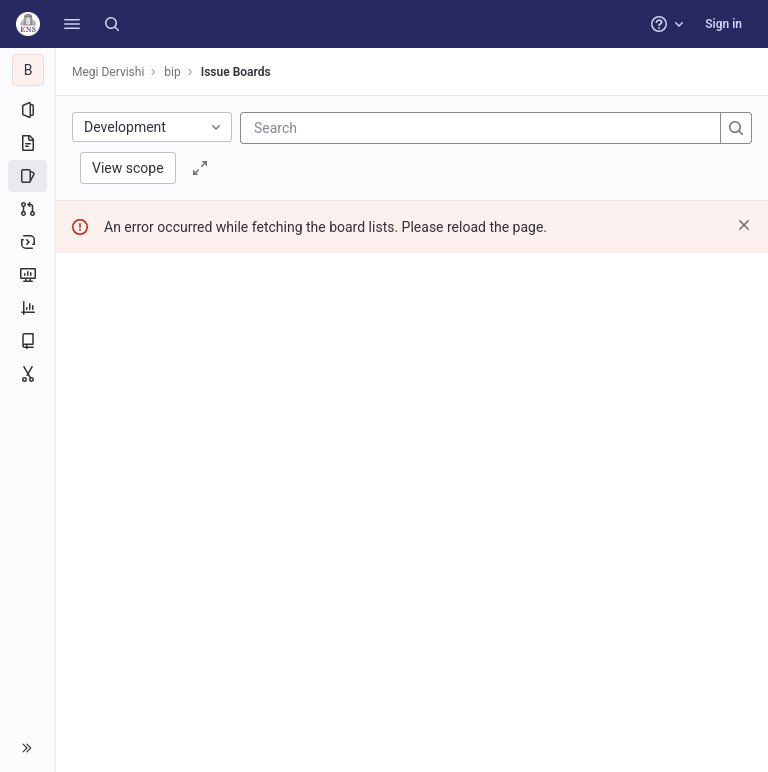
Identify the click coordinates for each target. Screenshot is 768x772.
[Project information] (27, 110)
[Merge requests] (27, 209)
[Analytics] (27, 308)
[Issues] (27, 176)
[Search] (112, 24)
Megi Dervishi (108, 72)
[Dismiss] (744, 225)
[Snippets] (27, 374)
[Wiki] (27, 341)
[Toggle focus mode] (200, 168)
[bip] (28, 70)
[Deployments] (27, 242)
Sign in (723, 24)
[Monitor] (27, 275)
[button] (72, 24)
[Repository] (27, 143)
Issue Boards (236, 72)
